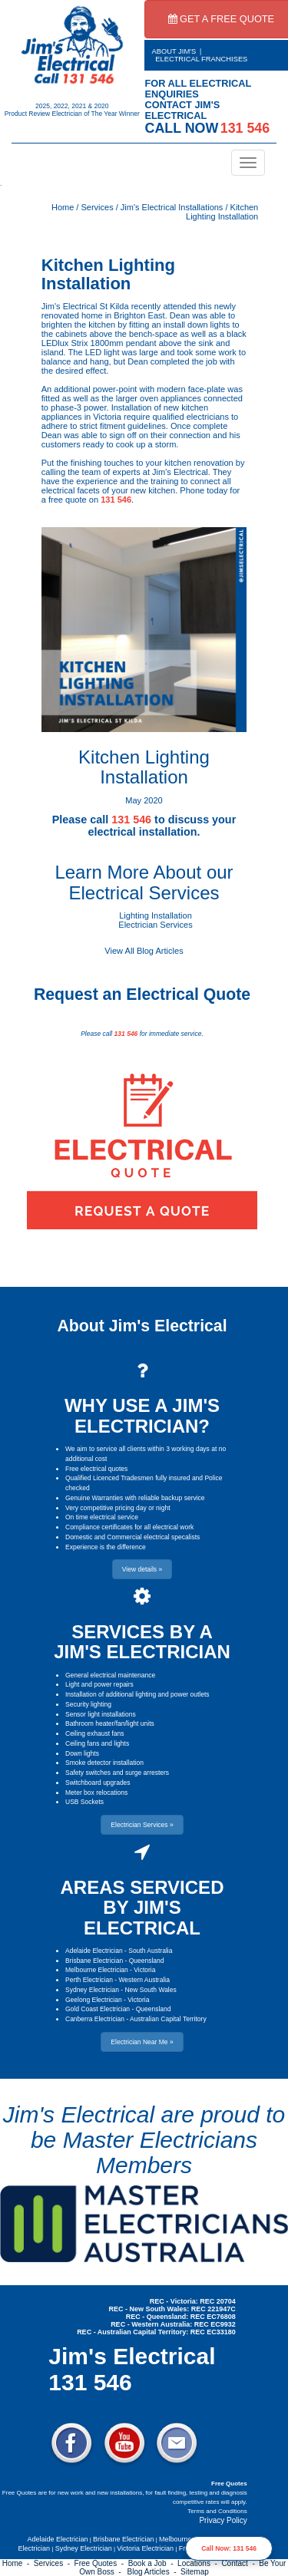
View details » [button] (142, 1569)
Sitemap (194, 2572)
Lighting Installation (155, 915)
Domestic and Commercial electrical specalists (132, 1537)
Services (97, 207)
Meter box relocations (96, 1792)
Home (62, 207)
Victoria (144, 1970)
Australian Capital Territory (168, 2019)
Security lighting (88, 1704)
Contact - (240, 2563)
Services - (54, 2563)
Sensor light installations (100, 1714)
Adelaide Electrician (94, 1950)
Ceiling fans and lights (97, 1743)
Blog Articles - (153, 2572)
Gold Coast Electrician (97, 2009)
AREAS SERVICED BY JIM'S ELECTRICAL (142, 1907)
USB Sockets (84, 1802)
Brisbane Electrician (94, 1960)
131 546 (116, 499)
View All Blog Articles (143, 950)
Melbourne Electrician (96, 1970)
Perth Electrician (89, 1980)
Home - (18, 2563)
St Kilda (114, 306)
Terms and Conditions (217, 2511)
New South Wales (150, 1990)
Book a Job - (152, 2563)
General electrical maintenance (110, 1675)
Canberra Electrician (94, 2019)
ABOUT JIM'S (174, 51)
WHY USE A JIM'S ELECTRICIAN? (142, 1415)
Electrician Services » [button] (142, 1825)
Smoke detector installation (104, 1762)
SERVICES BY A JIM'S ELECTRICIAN (142, 1641)
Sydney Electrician (92, 1990)
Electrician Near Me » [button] (142, 2042)
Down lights (82, 1753)
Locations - (199, 2563)
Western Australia (143, 1980)
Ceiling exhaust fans (94, 1733)
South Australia (150, 1950)
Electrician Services (155, 924)
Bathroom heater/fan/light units (109, 1723)
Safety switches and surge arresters (117, 1772)
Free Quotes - (101, 2563)
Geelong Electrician (93, 2000)
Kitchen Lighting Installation (222, 212)
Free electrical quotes (96, 1469)
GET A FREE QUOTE (221, 19)
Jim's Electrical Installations (172, 207)
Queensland (146, 1960)
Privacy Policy (223, 2520)
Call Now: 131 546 (229, 2548)
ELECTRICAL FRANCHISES (201, 59)
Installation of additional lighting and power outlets (137, 1694)
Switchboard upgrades (98, 1782)
